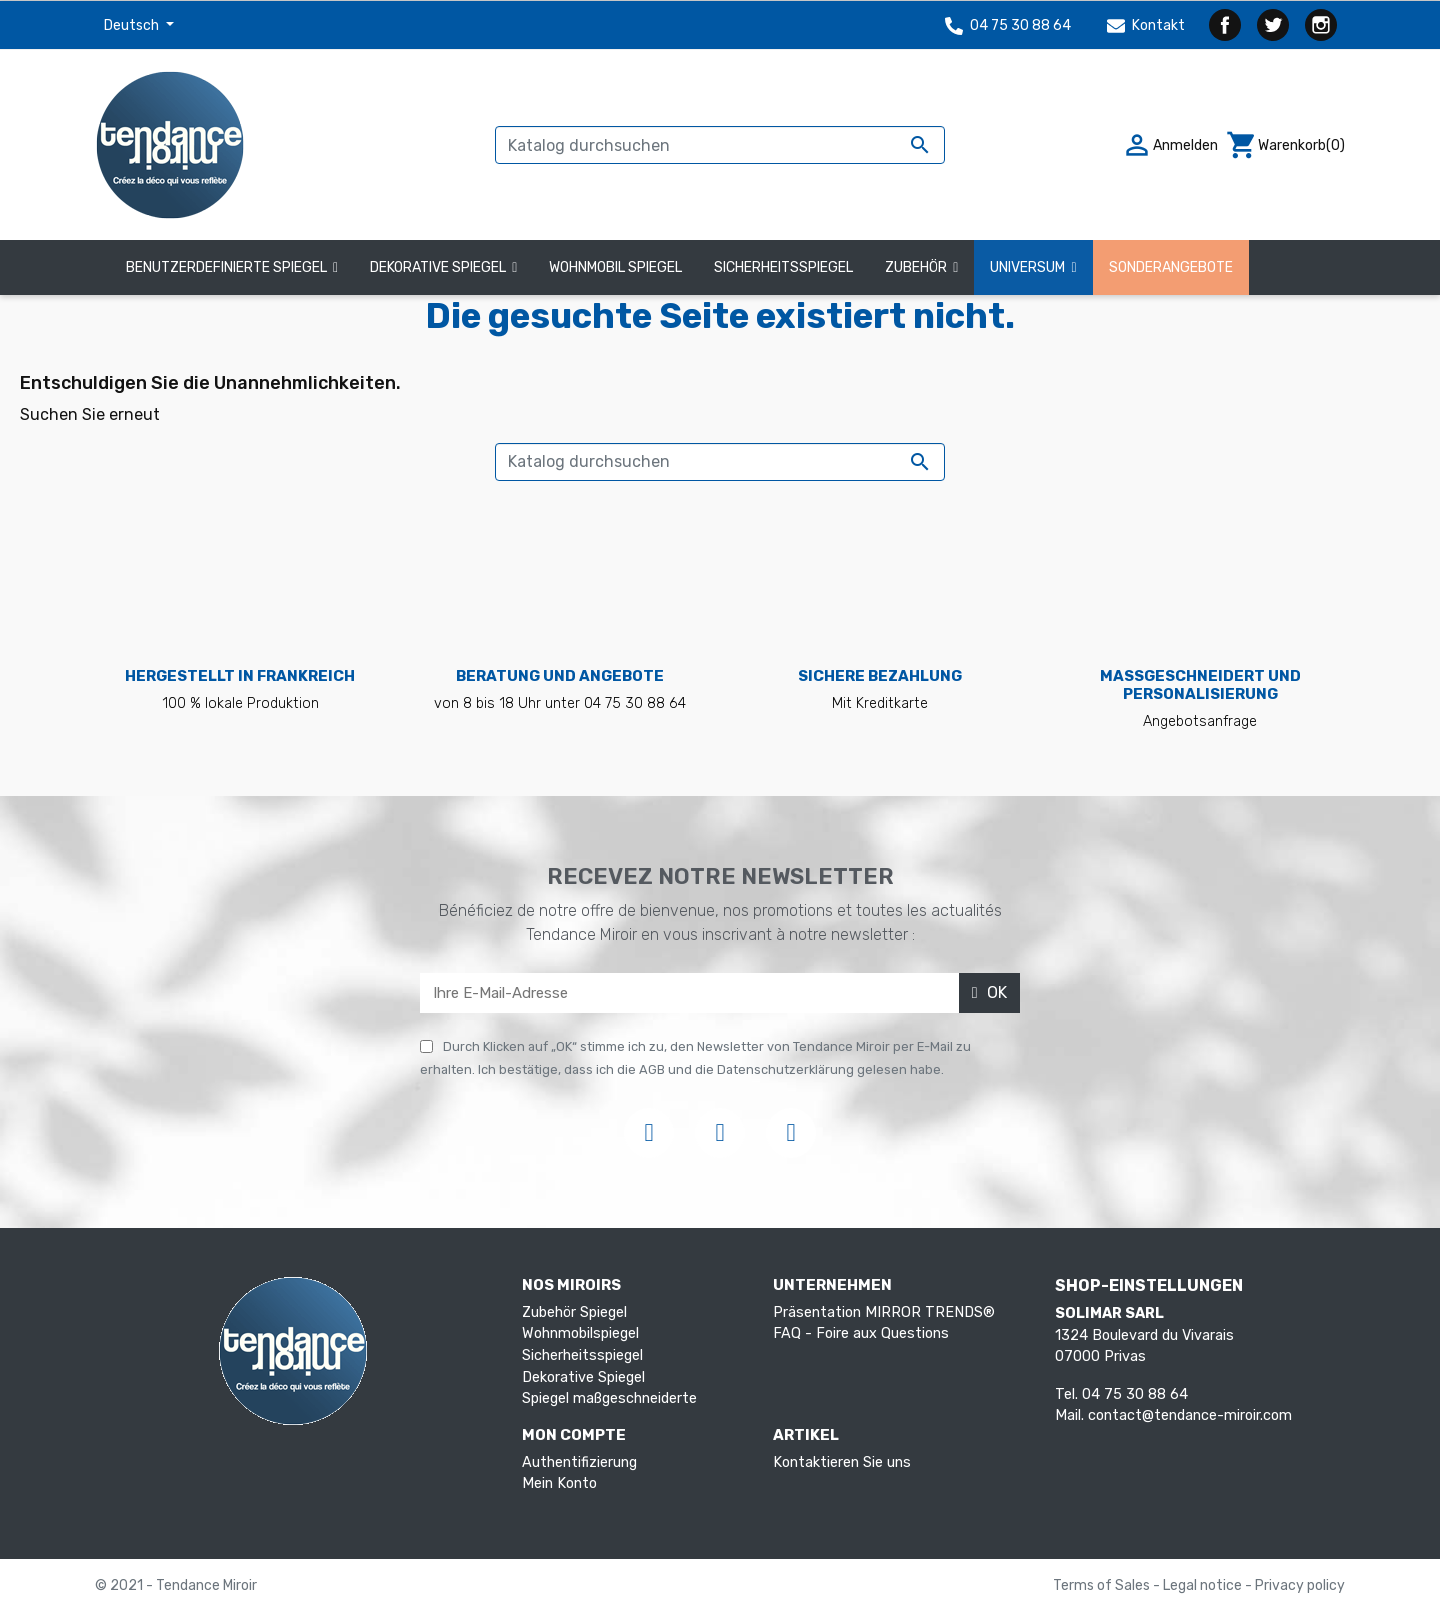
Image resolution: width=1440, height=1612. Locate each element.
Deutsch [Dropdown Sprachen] (133, 25)
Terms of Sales (1103, 1585)
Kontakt (1146, 25)
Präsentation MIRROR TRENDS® (884, 1312)
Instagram (1321, 25)
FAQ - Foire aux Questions (861, 1333)
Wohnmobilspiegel (580, 1333)
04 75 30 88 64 (1008, 25)
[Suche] (720, 145)
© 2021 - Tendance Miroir (176, 1585)
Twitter (1273, 25)
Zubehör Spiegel (574, 1312)
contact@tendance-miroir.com (1190, 1415)
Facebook (1225, 25)
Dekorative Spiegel (583, 1377)
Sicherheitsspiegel (582, 1355)
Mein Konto (559, 1483)
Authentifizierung (579, 1462)
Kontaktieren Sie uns (842, 1462)
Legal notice (1204, 1585)
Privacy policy (1300, 1585)
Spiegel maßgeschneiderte (609, 1398)
